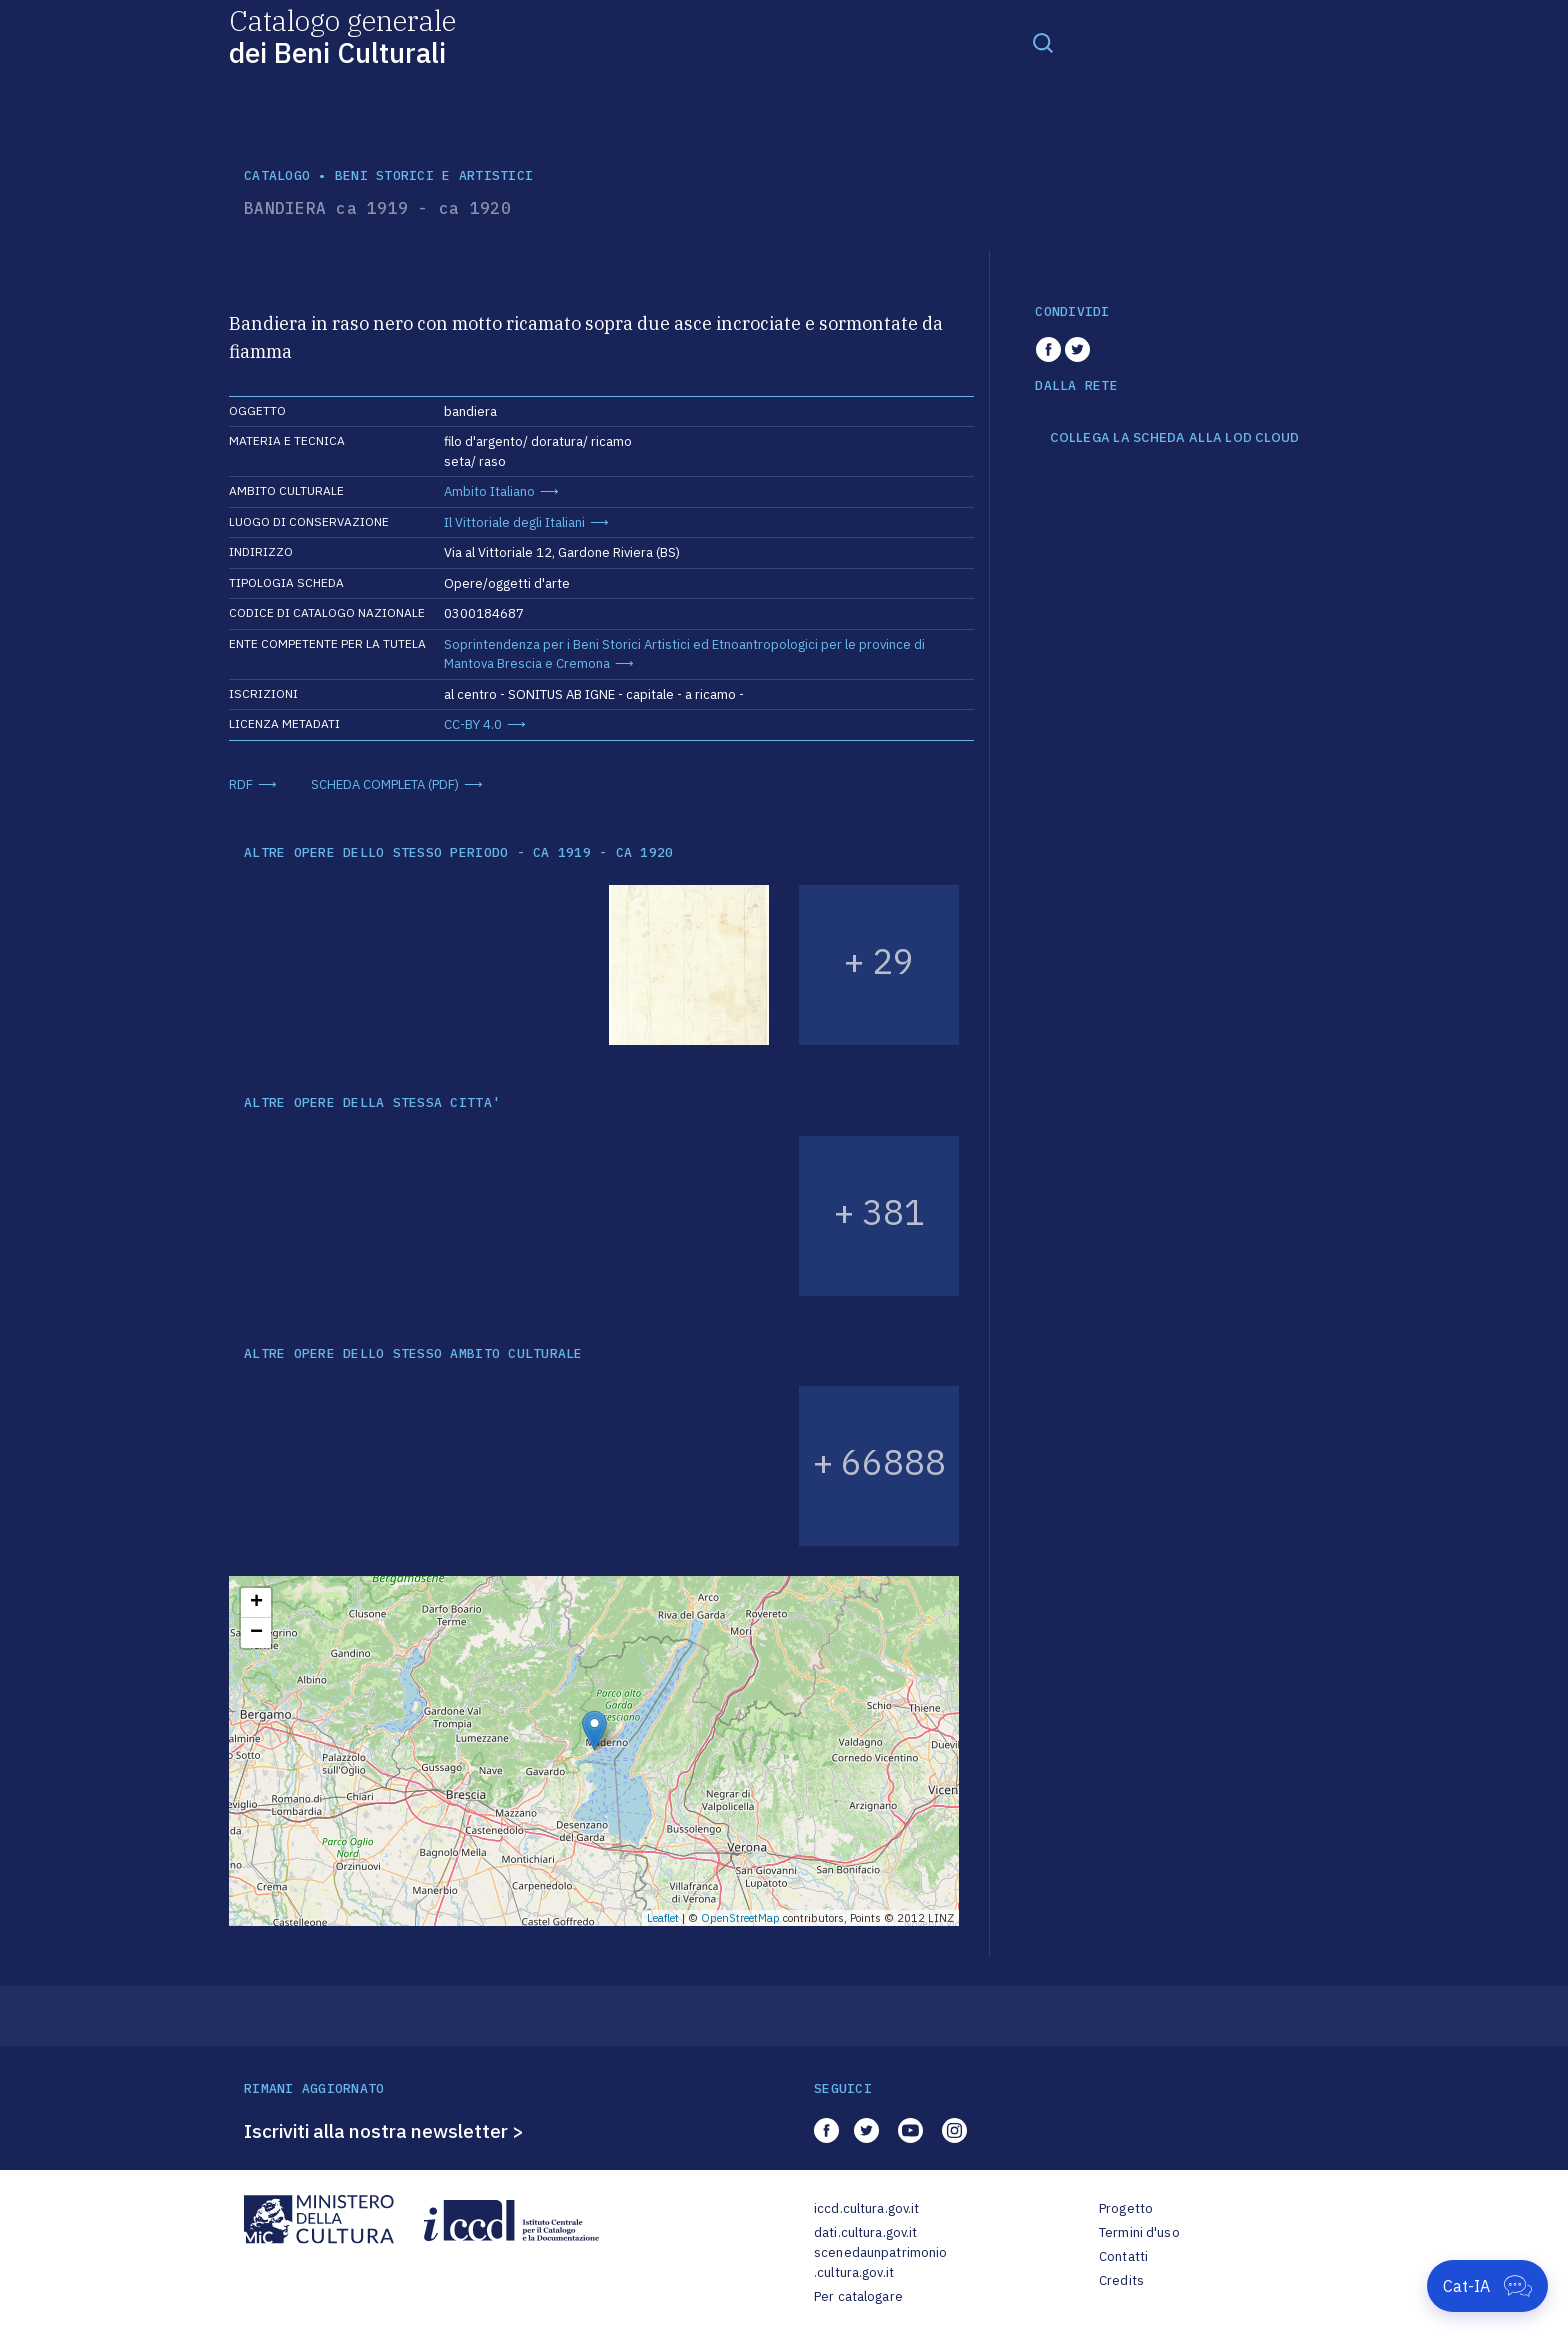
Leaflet (663, 1918)
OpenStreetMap (740, 1918)
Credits (1121, 2280)
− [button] (256, 1633)
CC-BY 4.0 (473, 724)
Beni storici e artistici (434, 175)
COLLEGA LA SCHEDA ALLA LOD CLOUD (1174, 438)
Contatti (1123, 2256)
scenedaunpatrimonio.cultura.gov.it (880, 2262)
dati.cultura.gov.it (865, 2232)
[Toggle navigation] (1043, 42)
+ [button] (256, 1603)
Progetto (1126, 2208)
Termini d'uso (1139, 2232)
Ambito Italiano (489, 491)
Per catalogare (858, 2296)
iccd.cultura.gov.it (866, 2208)
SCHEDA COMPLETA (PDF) (385, 784)
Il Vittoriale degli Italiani (514, 522)
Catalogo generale (342, 35)
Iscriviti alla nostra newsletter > (384, 2131)
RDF (241, 784)
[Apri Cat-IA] (1487, 2286)
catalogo (277, 175)
